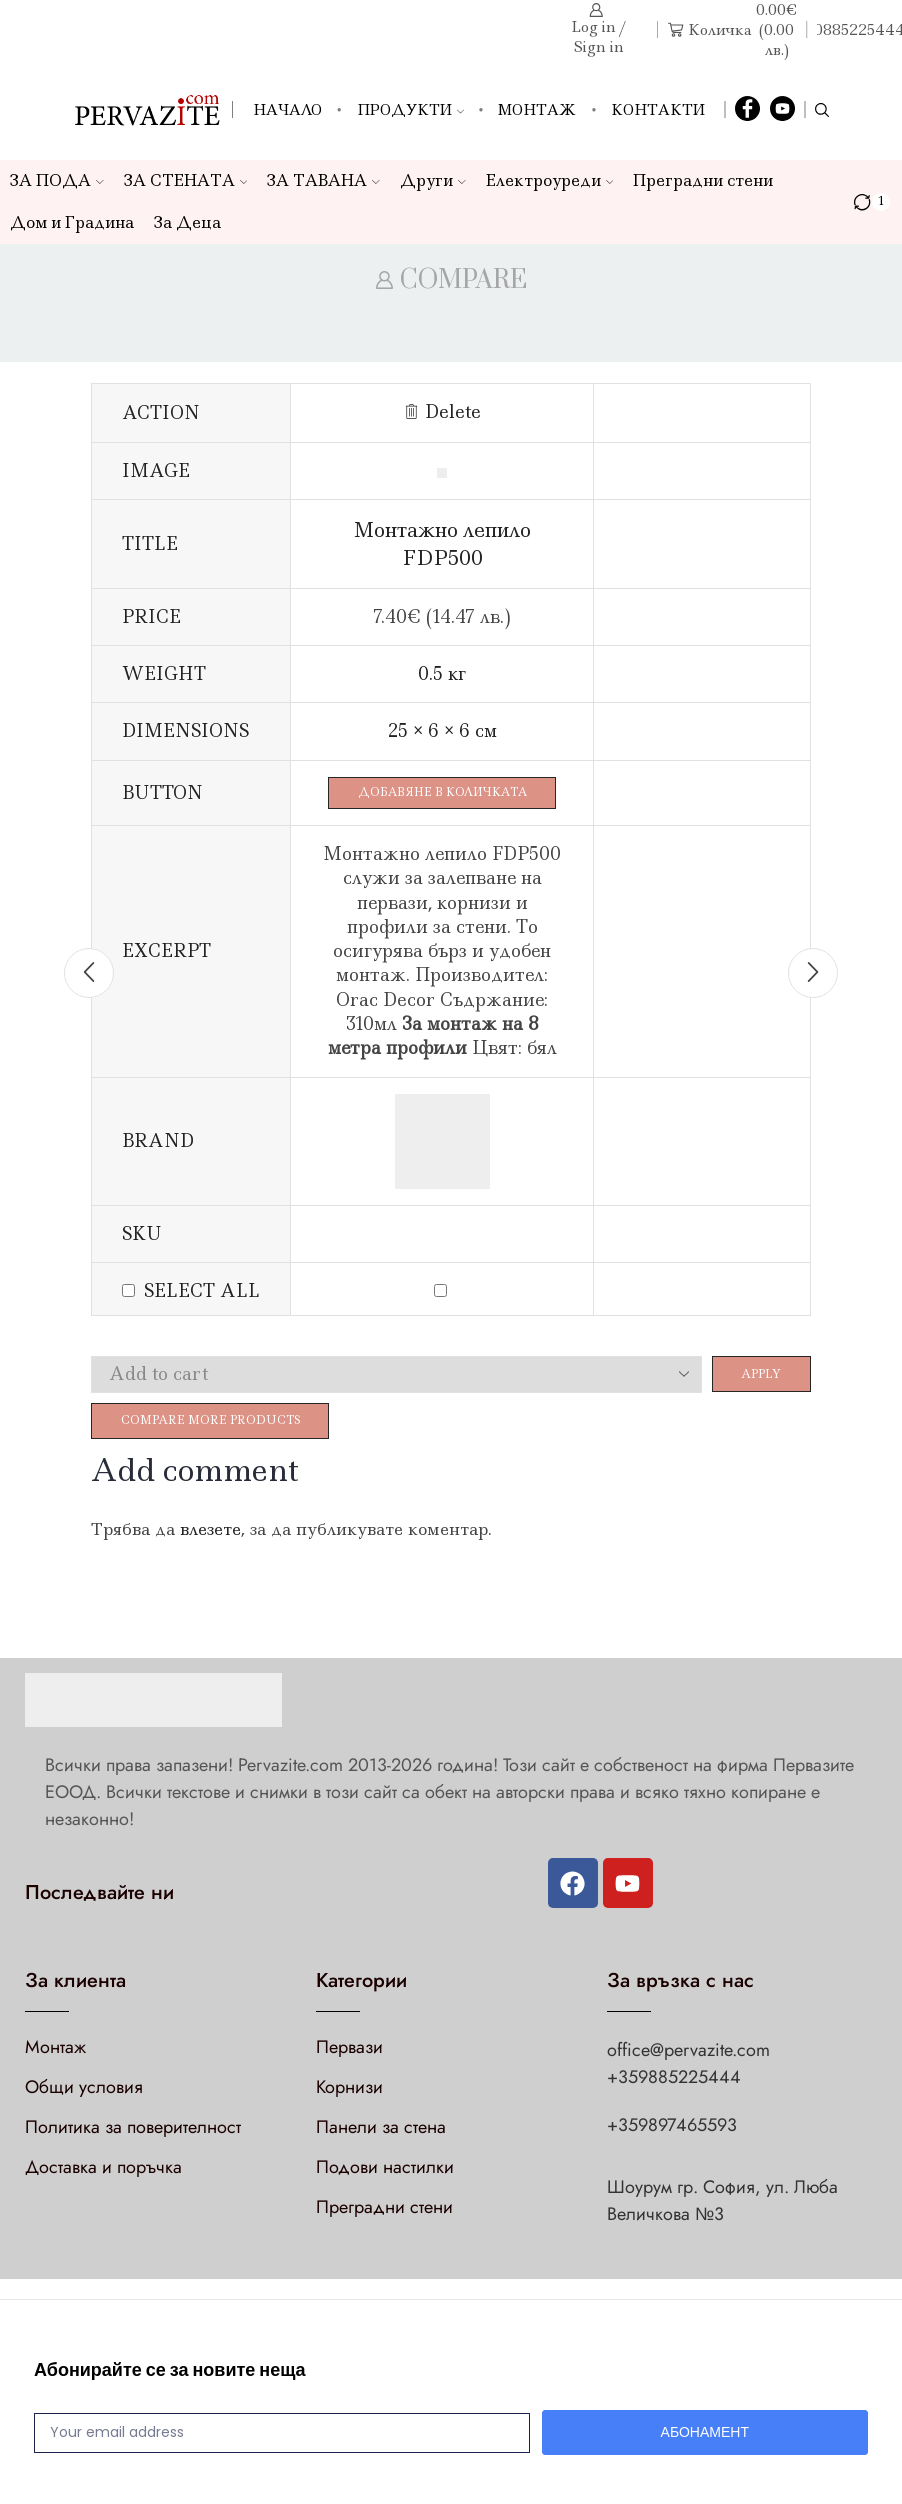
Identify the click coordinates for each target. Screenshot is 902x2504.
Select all (202, 1293)
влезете (210, 1536)
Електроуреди (550, 180)
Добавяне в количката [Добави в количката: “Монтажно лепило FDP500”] (450, 793)
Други (433, 180)
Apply (756, 1376)
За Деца (187, 222)
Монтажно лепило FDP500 (450, 543)
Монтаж (537, 110)
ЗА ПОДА (57, 180)
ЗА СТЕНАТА (186, 180)
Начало (287, 110)
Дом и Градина (72, 222)
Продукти (410, 110)
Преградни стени (703, 180)
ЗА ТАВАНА (323, 180)
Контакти (658, 110)
